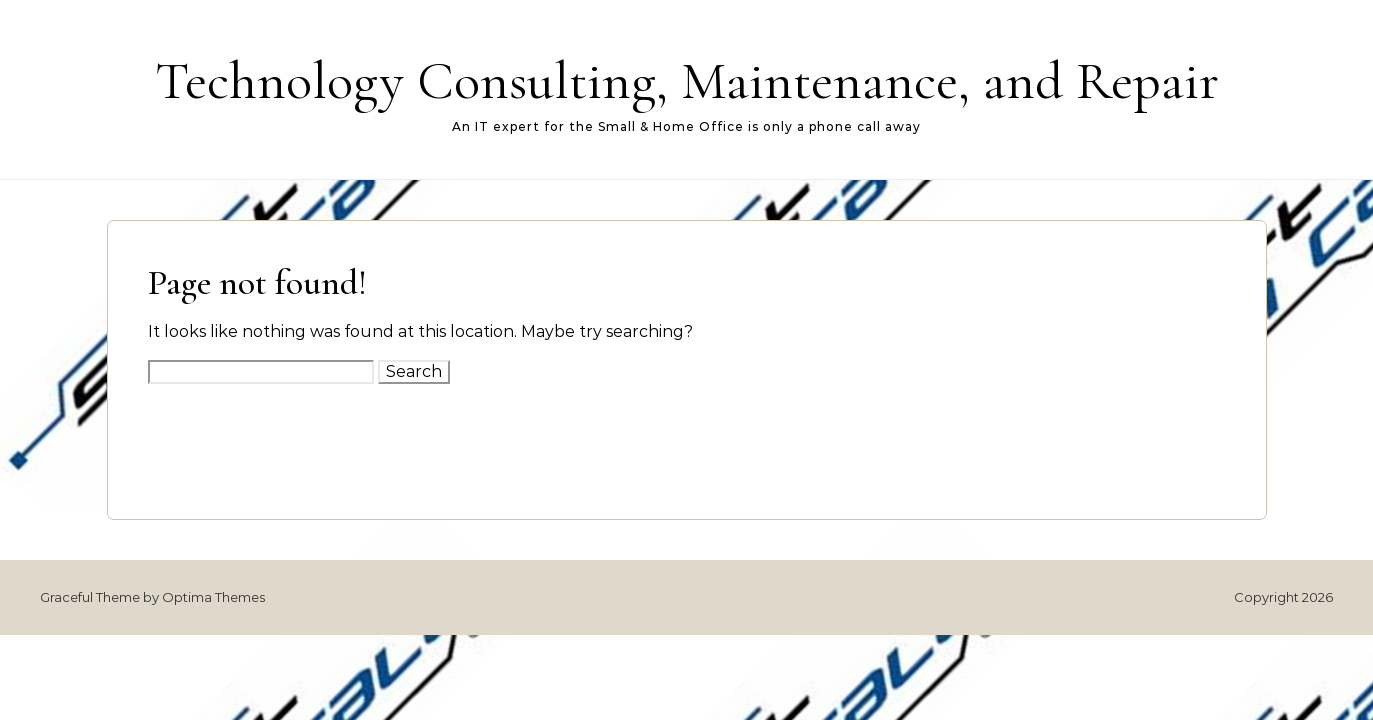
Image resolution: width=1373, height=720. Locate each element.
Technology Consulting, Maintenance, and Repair (687, 80)
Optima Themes (213, 597)
